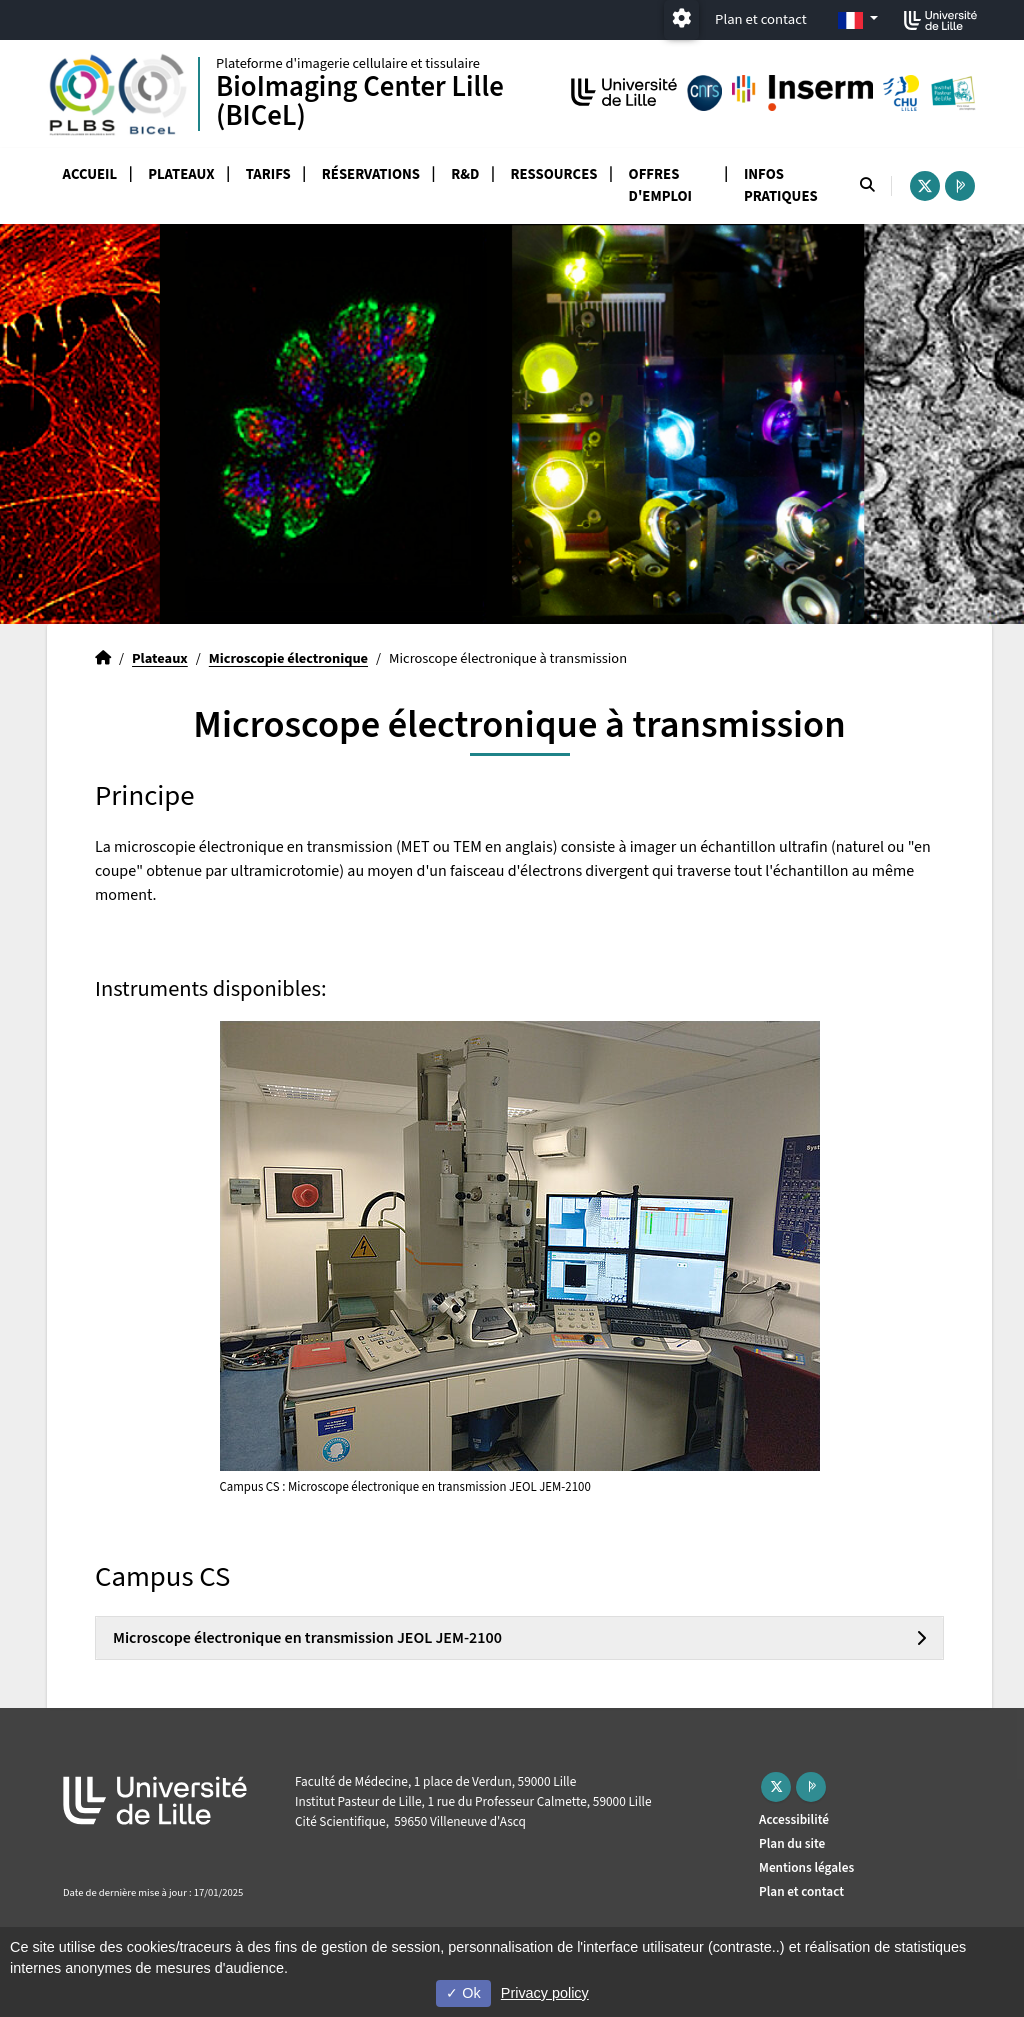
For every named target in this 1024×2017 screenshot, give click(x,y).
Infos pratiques (781, 185)
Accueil (90, 174)
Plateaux (181, 174)
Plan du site (792, 1843)
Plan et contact (761, 19)
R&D (465, 174)
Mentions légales (806, 1867)
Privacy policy (545, 1993)
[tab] (519, 1638)
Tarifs (268, 174)
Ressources (554, 174)
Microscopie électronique (288, 658)
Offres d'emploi (660, 185)
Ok (463, 1993)
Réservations (371, 174)
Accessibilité (794, 1819)
